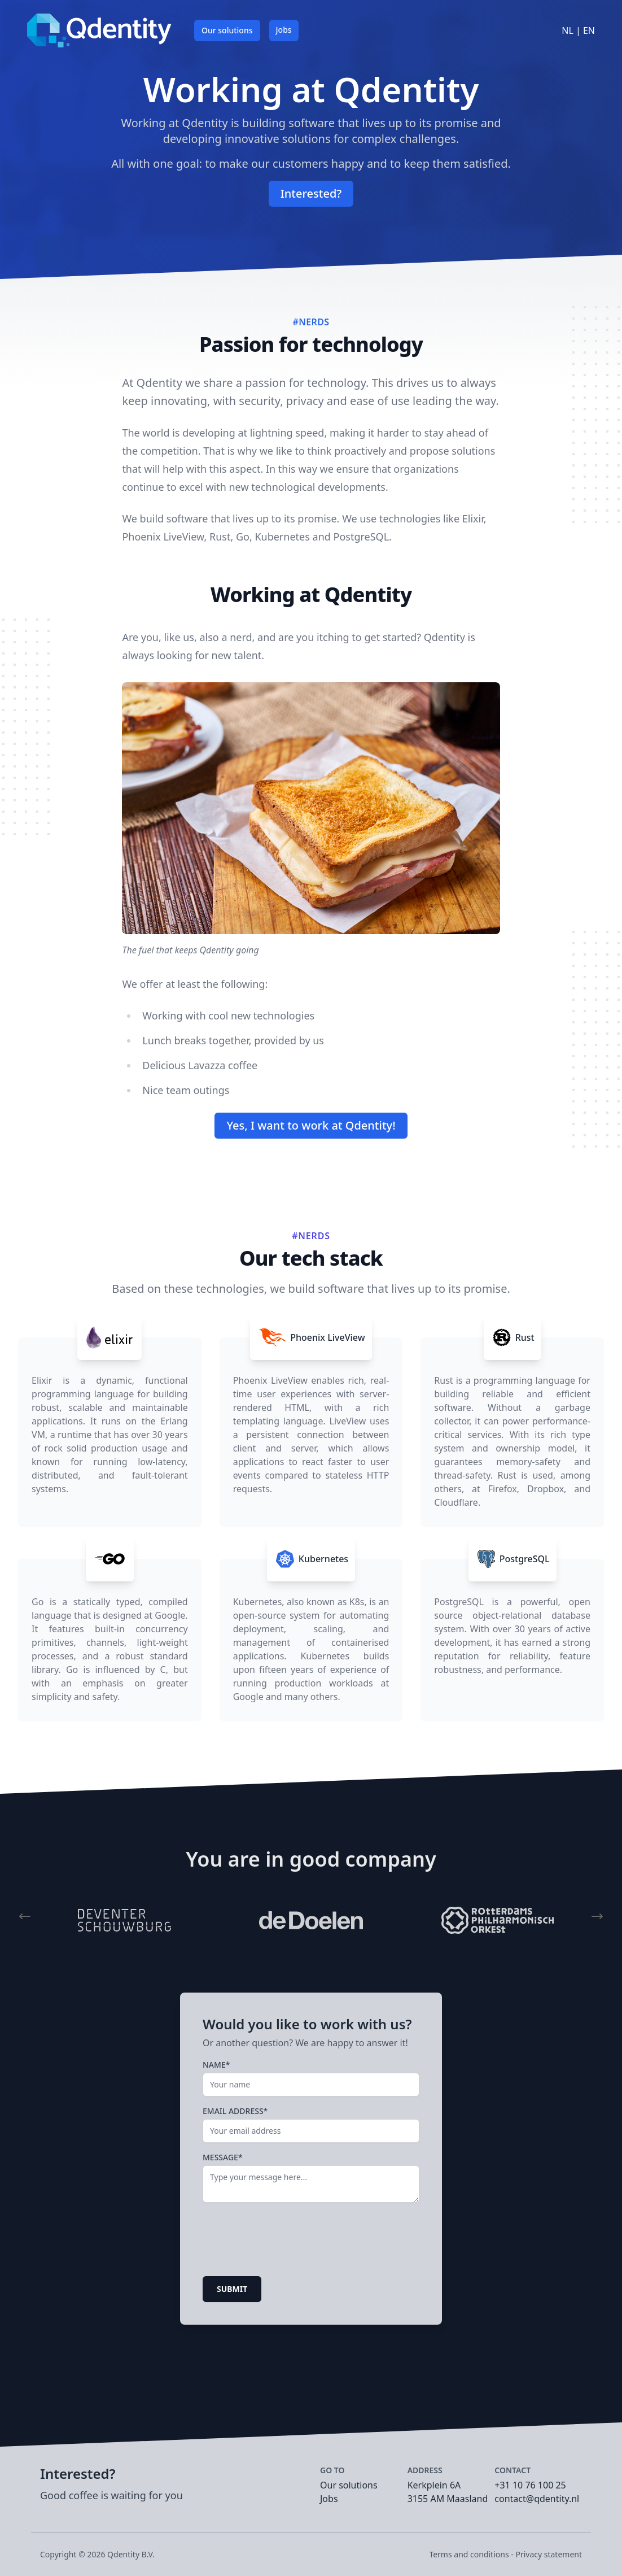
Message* (223, 2157)
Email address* (235, 2111)
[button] (25, 1916)
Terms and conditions (469, 2554)
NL (569, 30)
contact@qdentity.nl (536, 2498)
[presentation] (288, 2240)
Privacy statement (548, 2554)
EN (589, 30)
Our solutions (227, 30)
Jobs (284, 29)
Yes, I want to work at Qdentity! (310, 1125)
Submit (232, 2288)
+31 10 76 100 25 (530, 2485)
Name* (216, 2064)
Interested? (311, 193)
